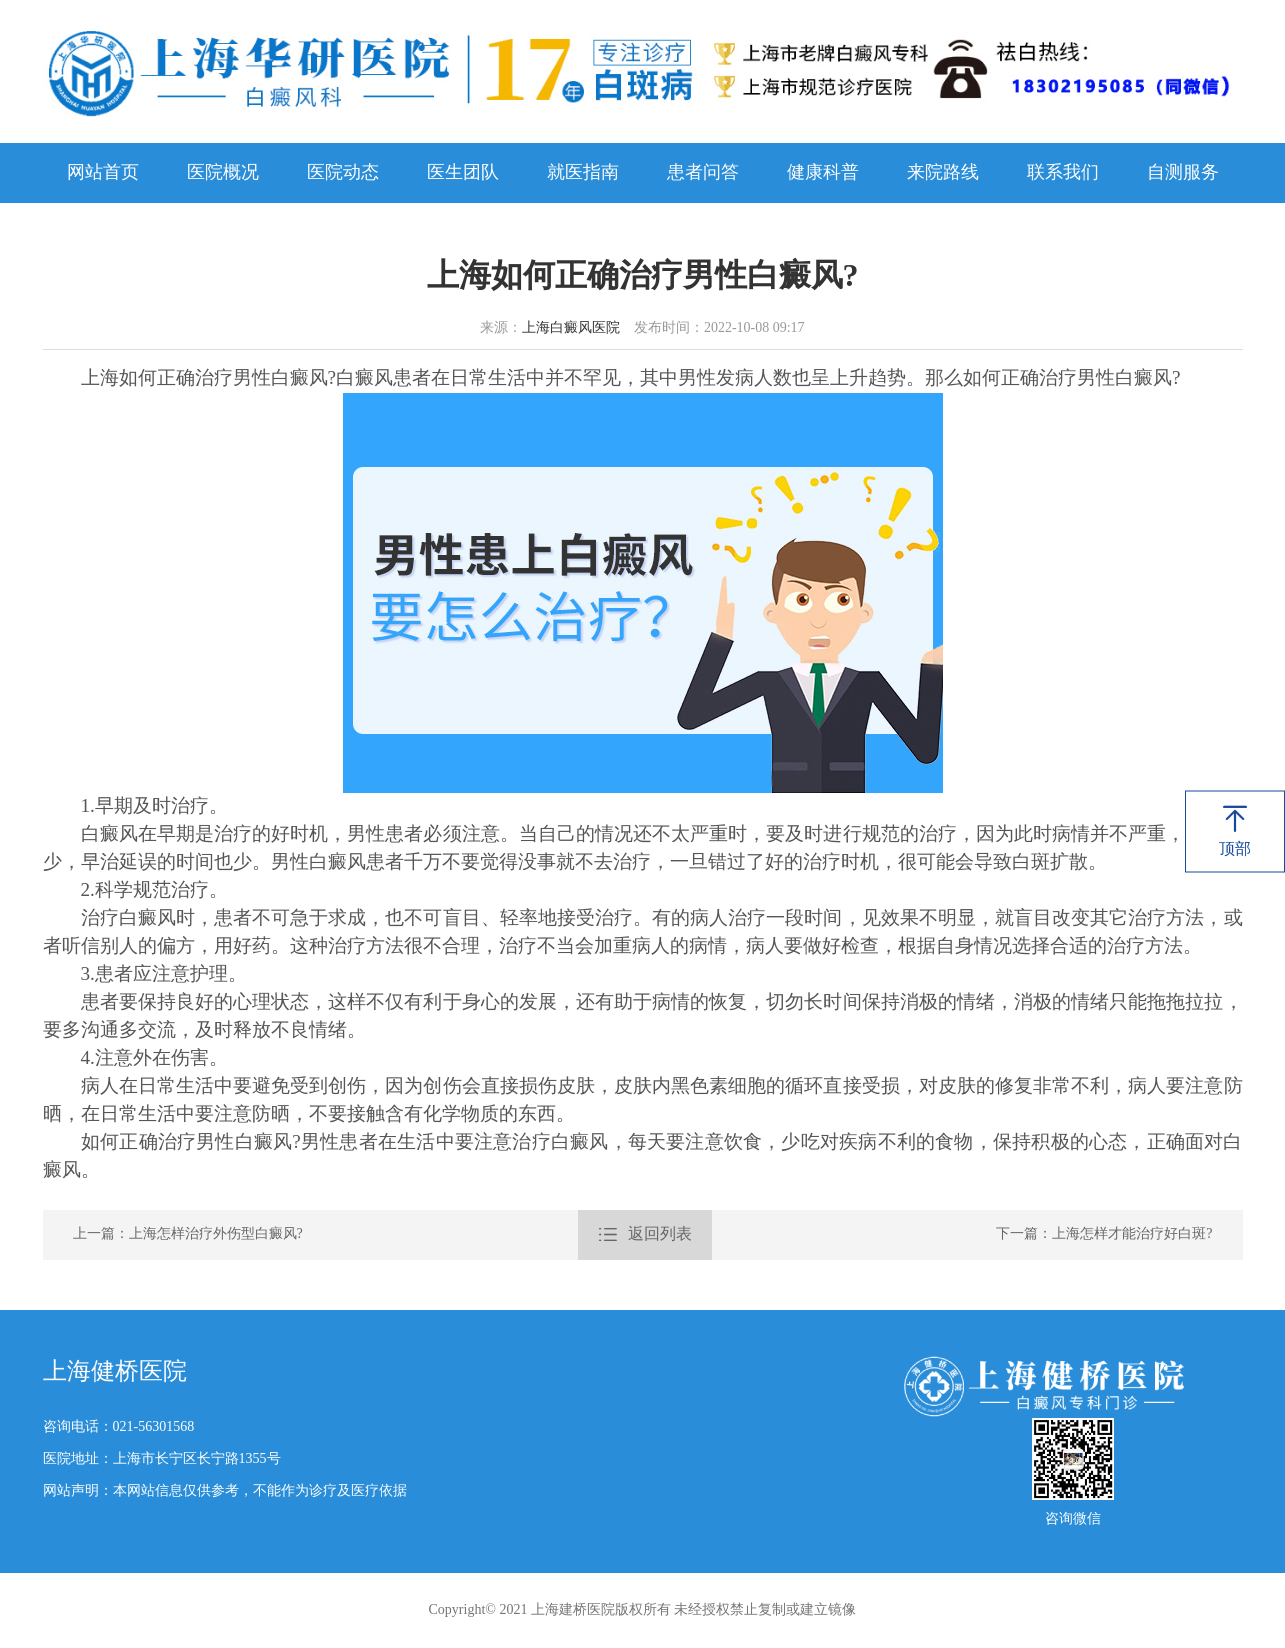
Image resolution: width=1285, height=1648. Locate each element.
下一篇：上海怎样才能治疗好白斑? (1104, 1234)
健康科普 (823, 173)
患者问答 (703, 173)
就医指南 (583, 173)
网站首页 (103, 173)
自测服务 (1183, 173)
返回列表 (645, 1235)
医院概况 (223, 173)
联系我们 (1063, 173)
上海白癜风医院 (571, 328)
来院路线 (943, 173)
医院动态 (343, 173)
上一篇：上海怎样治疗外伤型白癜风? (188, 1234)
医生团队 (463, 173)
